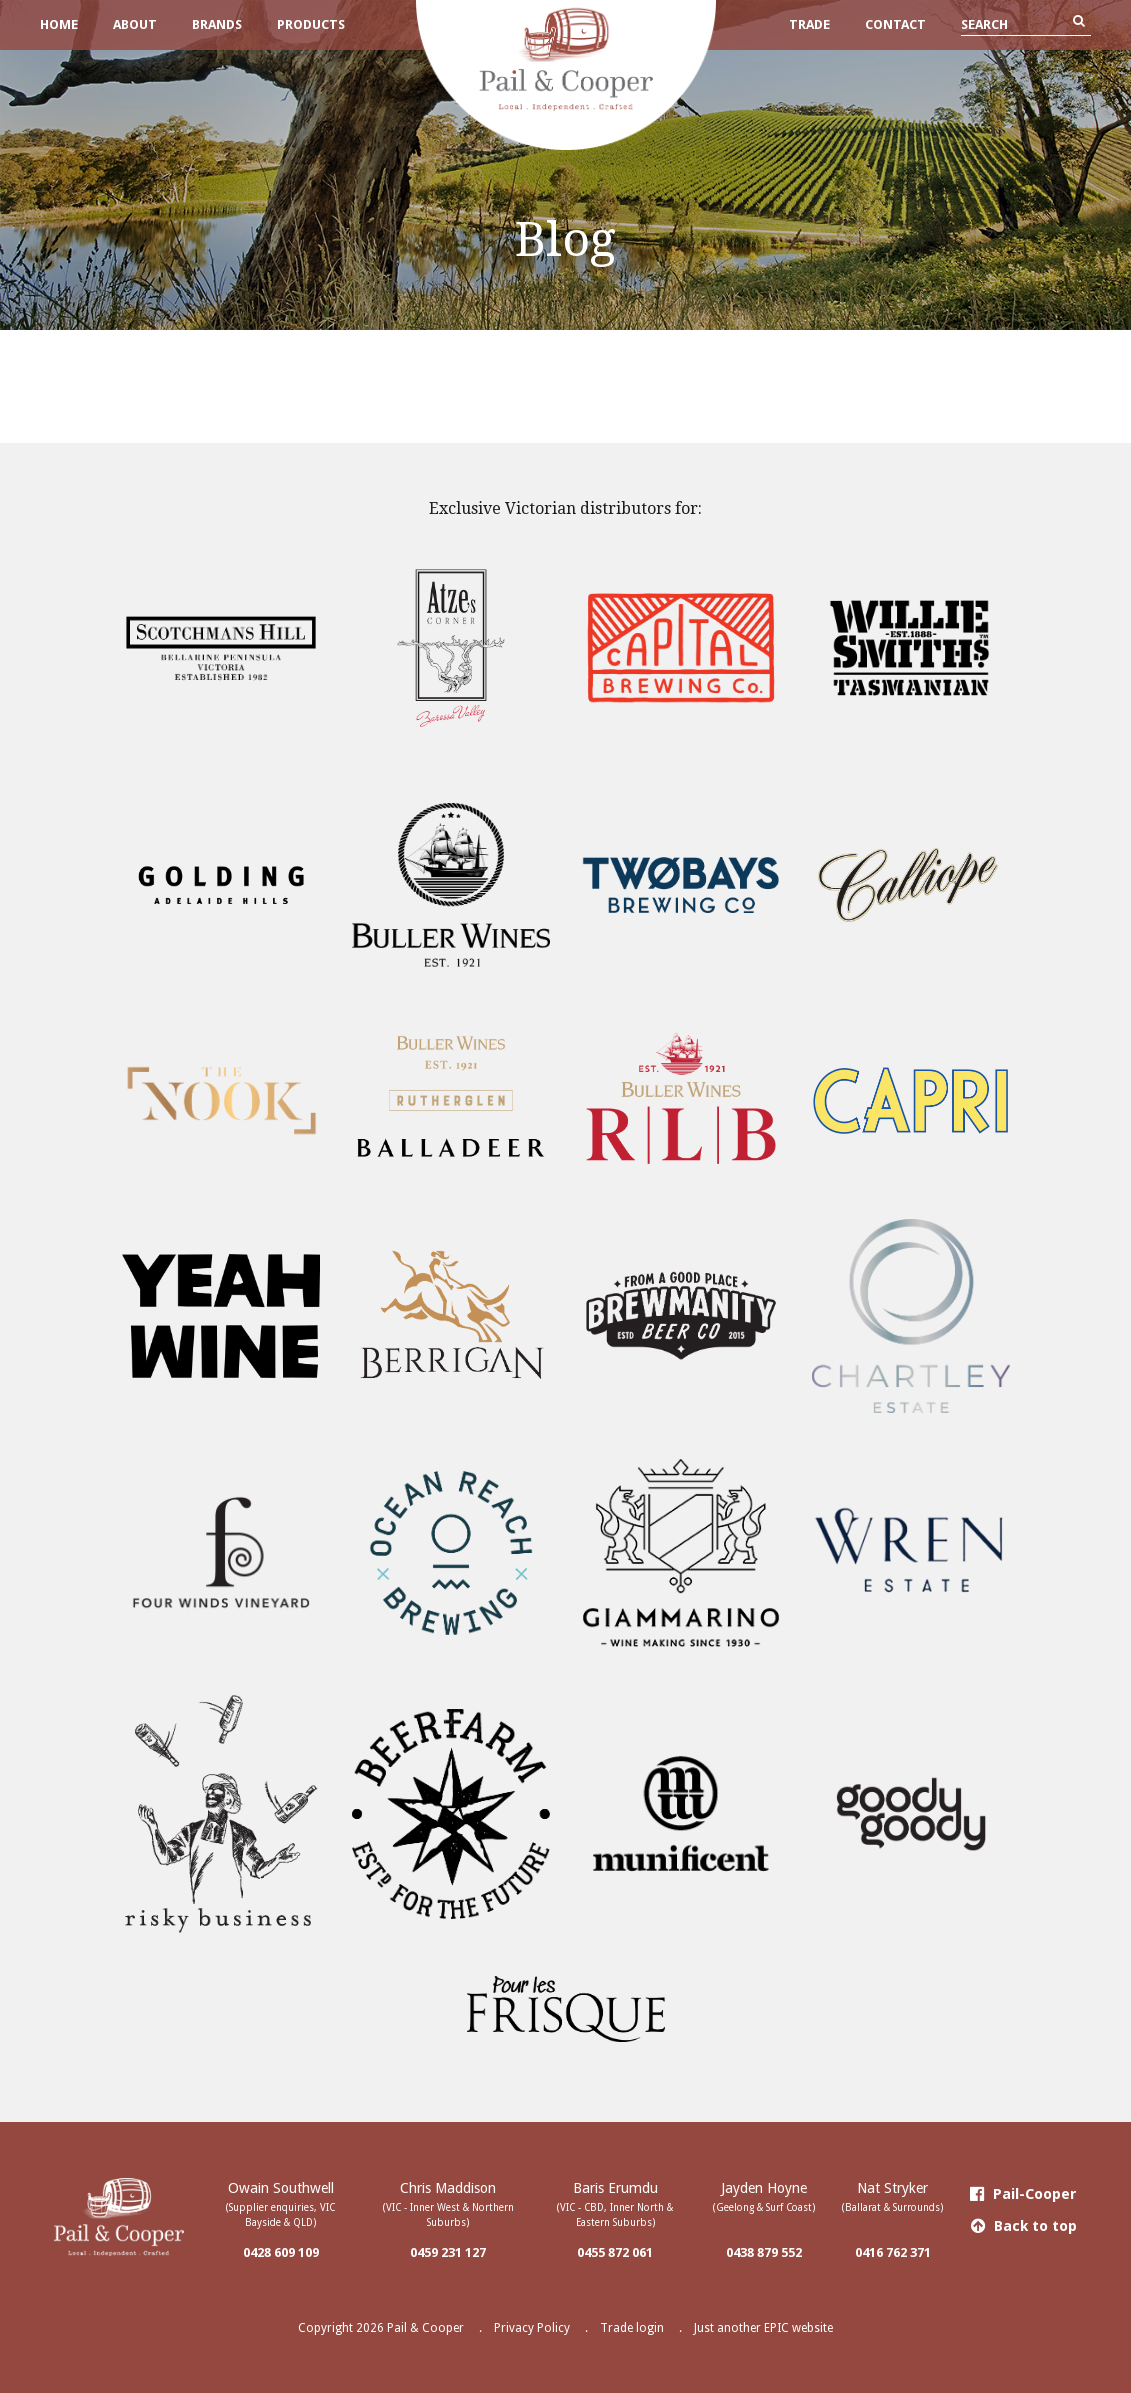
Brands (217, 24)
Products (311, 24)
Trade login (632, 2328)
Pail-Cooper (1023, 2194)
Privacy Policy (532, 2328)
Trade (809, 24)
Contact (895, 24)
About (135, 24)
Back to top (1024, 2226)
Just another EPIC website (763, 2328)
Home (59, 24)
